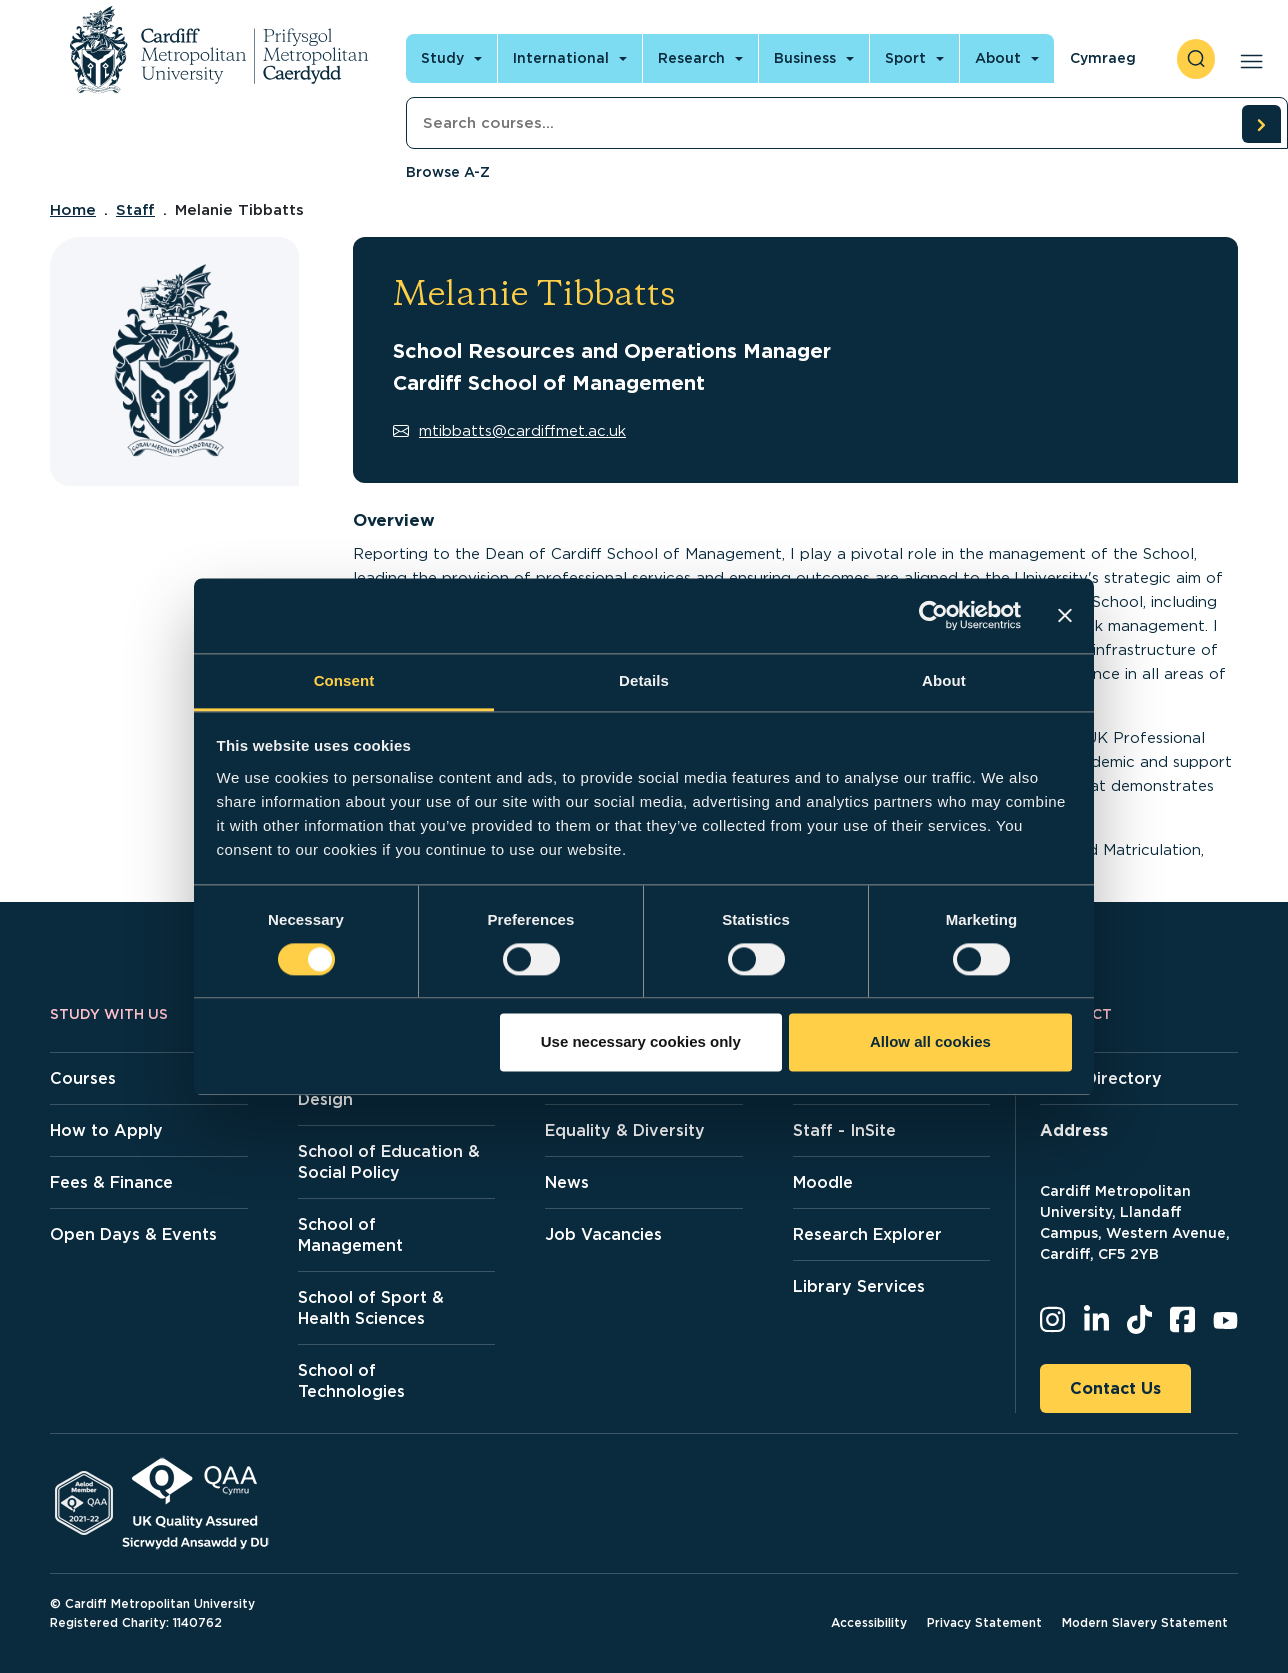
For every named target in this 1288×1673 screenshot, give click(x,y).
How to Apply (106, 1130)
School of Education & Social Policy (389, 1162)
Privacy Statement (984, 1622)
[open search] (1196, 59)
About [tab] (944, 680)
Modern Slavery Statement (1145, 1622)
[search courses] (1261, 124)
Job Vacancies (603, 1234)
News (567, 1182)
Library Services (859, 1286)
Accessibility (869, 1622)
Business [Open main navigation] (805, 58)
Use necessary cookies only (641, 1042)
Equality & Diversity (625, 1130)
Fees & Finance (111, 1182)
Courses (83, 1078)
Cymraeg (1103, 58)
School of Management (350, 1235)
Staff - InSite (844, 1130)
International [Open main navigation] (561, 58)
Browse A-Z (448, 172)
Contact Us (1115, 1388)
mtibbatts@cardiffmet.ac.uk (509, 431)
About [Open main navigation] (998, 58)
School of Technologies (351, 1381)
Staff (135, 210)
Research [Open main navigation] (691, 58)
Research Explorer (867, 1234)
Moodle (823, 1182)
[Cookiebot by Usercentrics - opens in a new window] (933, 615)
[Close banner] (1065, 615)
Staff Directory (1101, 1078)
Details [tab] (644, 680)
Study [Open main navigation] (442, 58)
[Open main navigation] (1247, 59)
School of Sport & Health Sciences (371, 1308)
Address (1074, 1130)
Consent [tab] (344, 680)
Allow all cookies (930, 1042)
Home (73, 210)
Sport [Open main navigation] (905, 58)
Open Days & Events (133, 1234)
